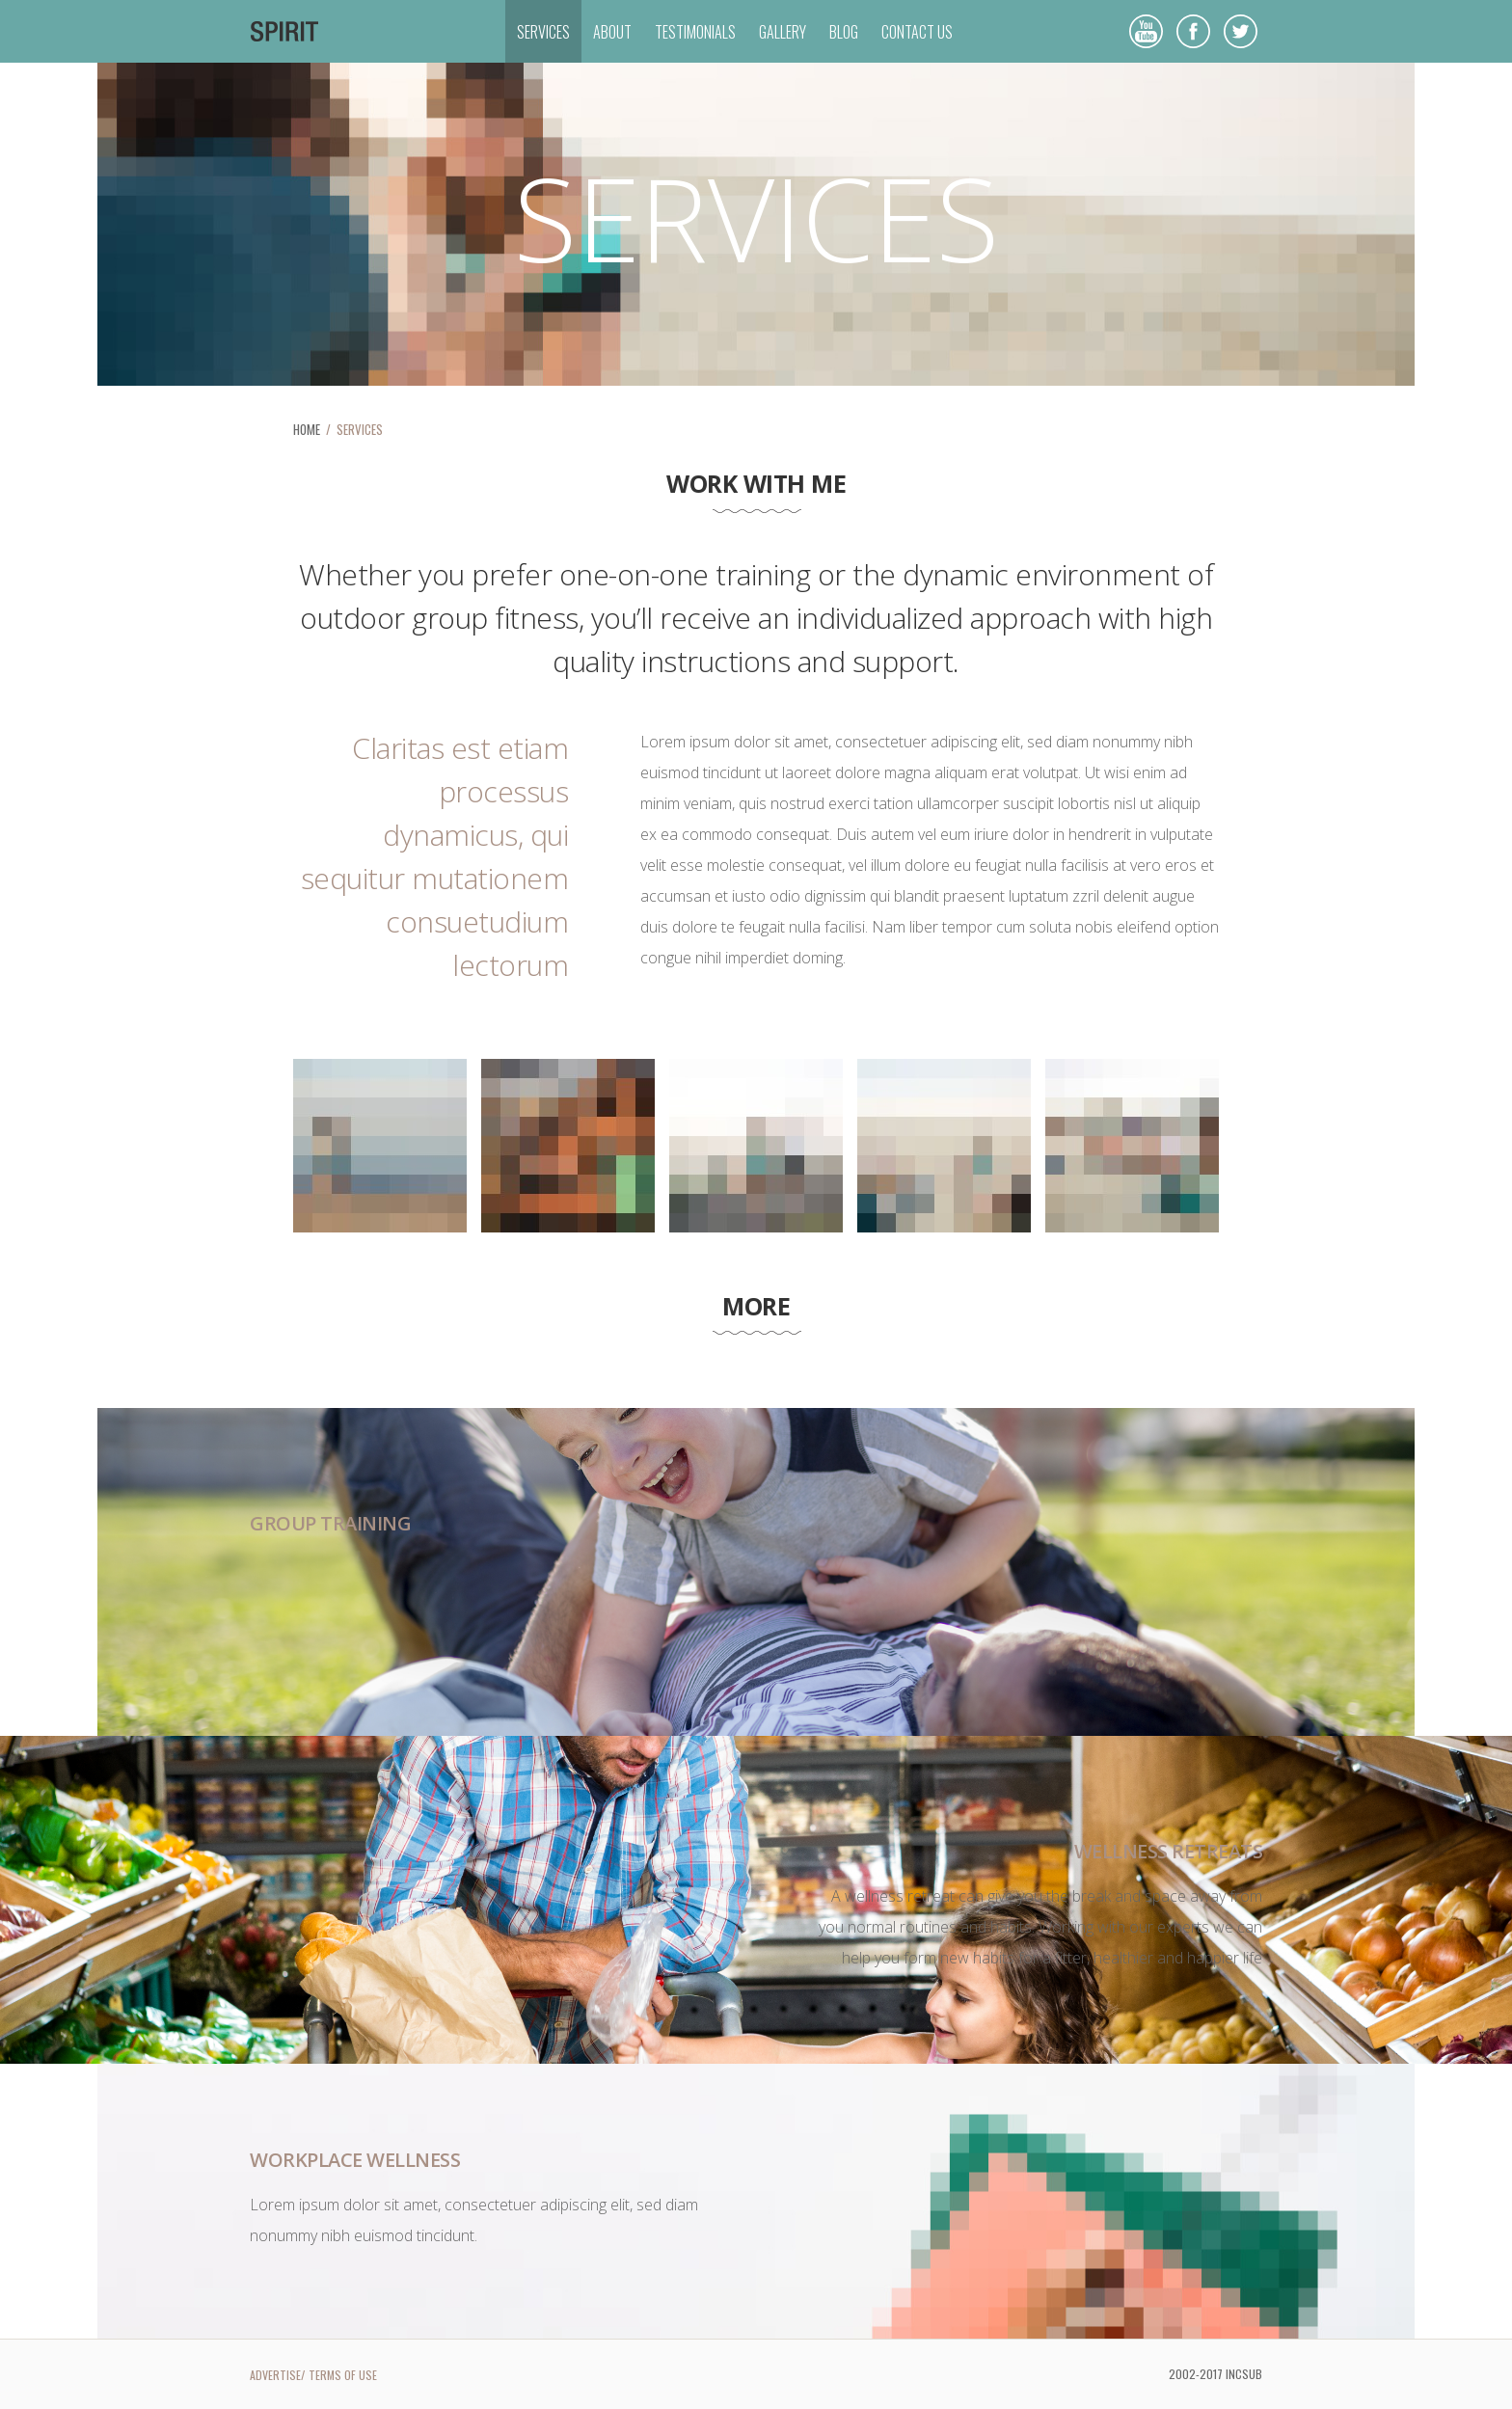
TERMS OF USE (343, 2375)
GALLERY (782, 31)
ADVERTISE (275, 2375)
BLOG (843, 31)
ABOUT (612, 31)
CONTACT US (917, 31)
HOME (306, 429)
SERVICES (543, 31)
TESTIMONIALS (695, 31)
